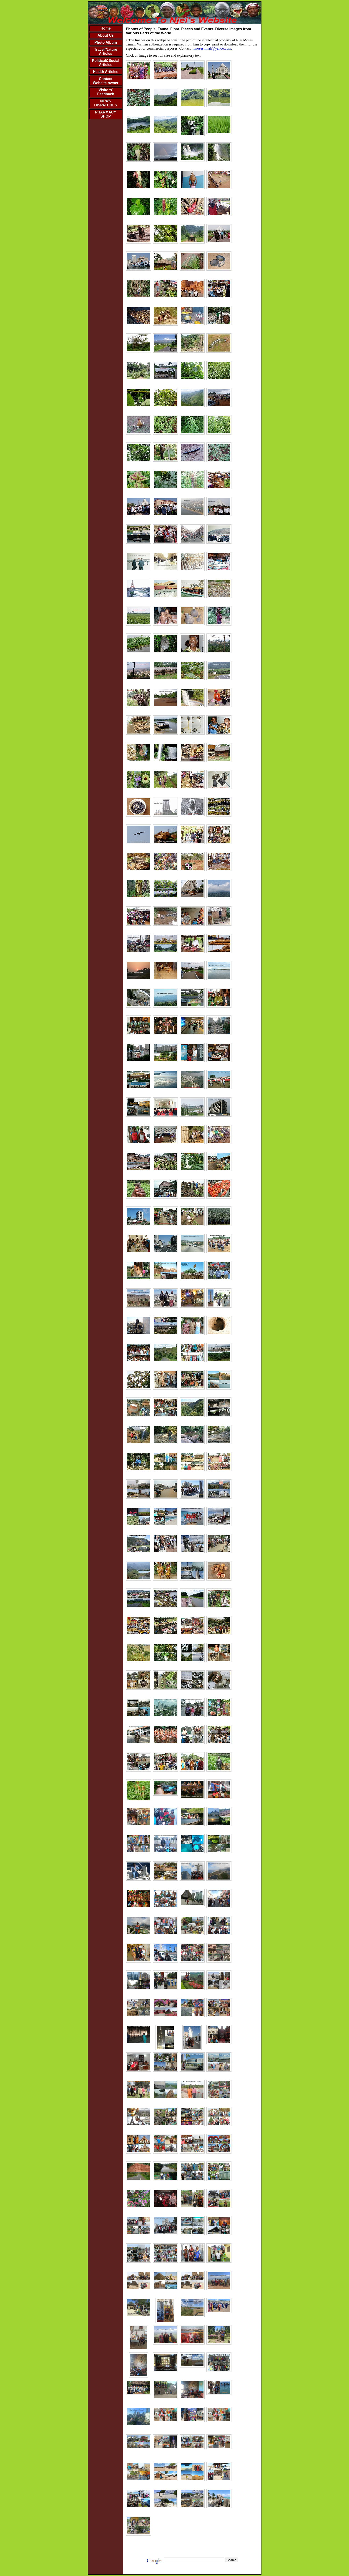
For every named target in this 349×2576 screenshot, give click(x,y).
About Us (106, 35)
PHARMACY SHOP (105, 114)
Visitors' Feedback (105, 92)
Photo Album (105, 42)
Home (105, 28)
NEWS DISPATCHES (105, 103)
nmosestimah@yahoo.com (212, 48)
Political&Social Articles (105, 63)
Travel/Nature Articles (105, 51)
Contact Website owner (105, 81)
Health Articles (105, 72)
